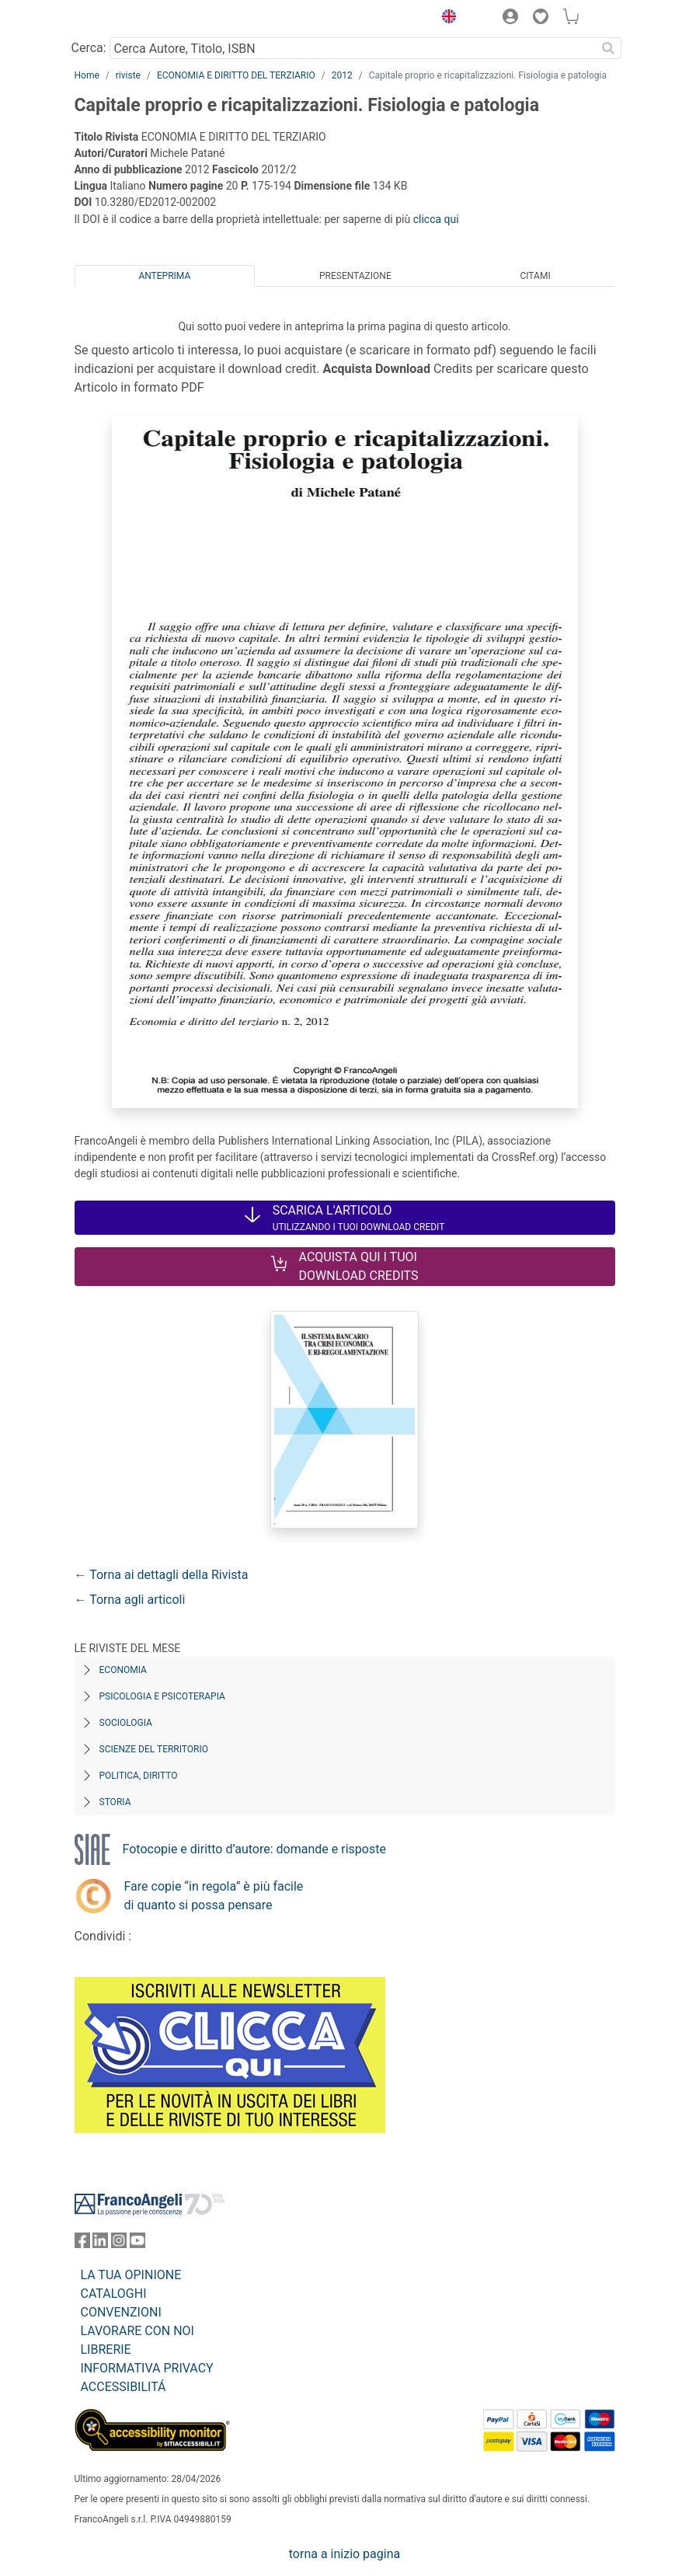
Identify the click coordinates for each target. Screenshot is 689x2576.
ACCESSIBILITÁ (123, 2386)
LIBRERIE (106, 2349)
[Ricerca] (609, 48)
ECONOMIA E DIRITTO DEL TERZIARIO (236, 75)
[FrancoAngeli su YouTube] (137, 2243)
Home (87, 75)
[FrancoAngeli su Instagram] (119, 2243)
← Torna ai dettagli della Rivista (162, 1574)
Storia (115, 1802)
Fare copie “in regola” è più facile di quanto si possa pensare (214, 1895)
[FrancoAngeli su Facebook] (82, 2243)
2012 (342, 75)
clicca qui (436, 219)
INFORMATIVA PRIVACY (147, 2368)
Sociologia (125, 1722)
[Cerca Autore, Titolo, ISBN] (353, 48)
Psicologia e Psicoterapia (162, 1696)
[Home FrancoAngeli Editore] (126, 18)
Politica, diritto (138, 1775)
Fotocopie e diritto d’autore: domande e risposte (254, 1849)
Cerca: (88, 47)
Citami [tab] (535, 275)
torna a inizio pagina (344, 2553)
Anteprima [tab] (164, 275)
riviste (128, 75)
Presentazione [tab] (355, 275)
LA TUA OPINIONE (131, 2275)
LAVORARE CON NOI (137, 2330)
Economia (123, 1669)
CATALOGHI (114, 2293)
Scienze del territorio (154, 1749)
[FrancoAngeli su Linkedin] (100, 2243)
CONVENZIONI (121, 2312)
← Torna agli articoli (130, 1599)
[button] (446, 19)
